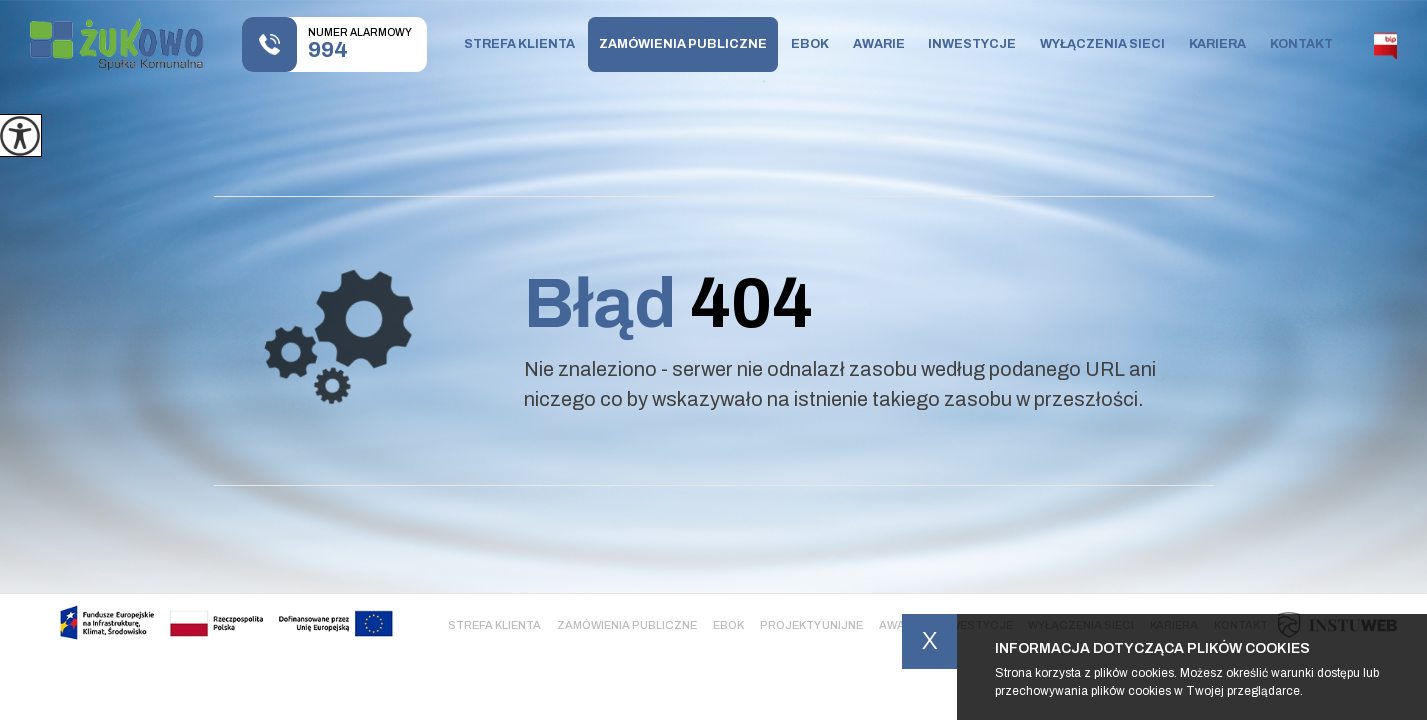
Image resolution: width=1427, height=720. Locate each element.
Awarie (879, 44)
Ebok (810, 44)
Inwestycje (972, 44)
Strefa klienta (519, 44)
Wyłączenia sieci (1102, 44)
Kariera (1217, 44)
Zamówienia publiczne (683, 44)
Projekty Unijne (811, 625)
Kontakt (1301, 44)
